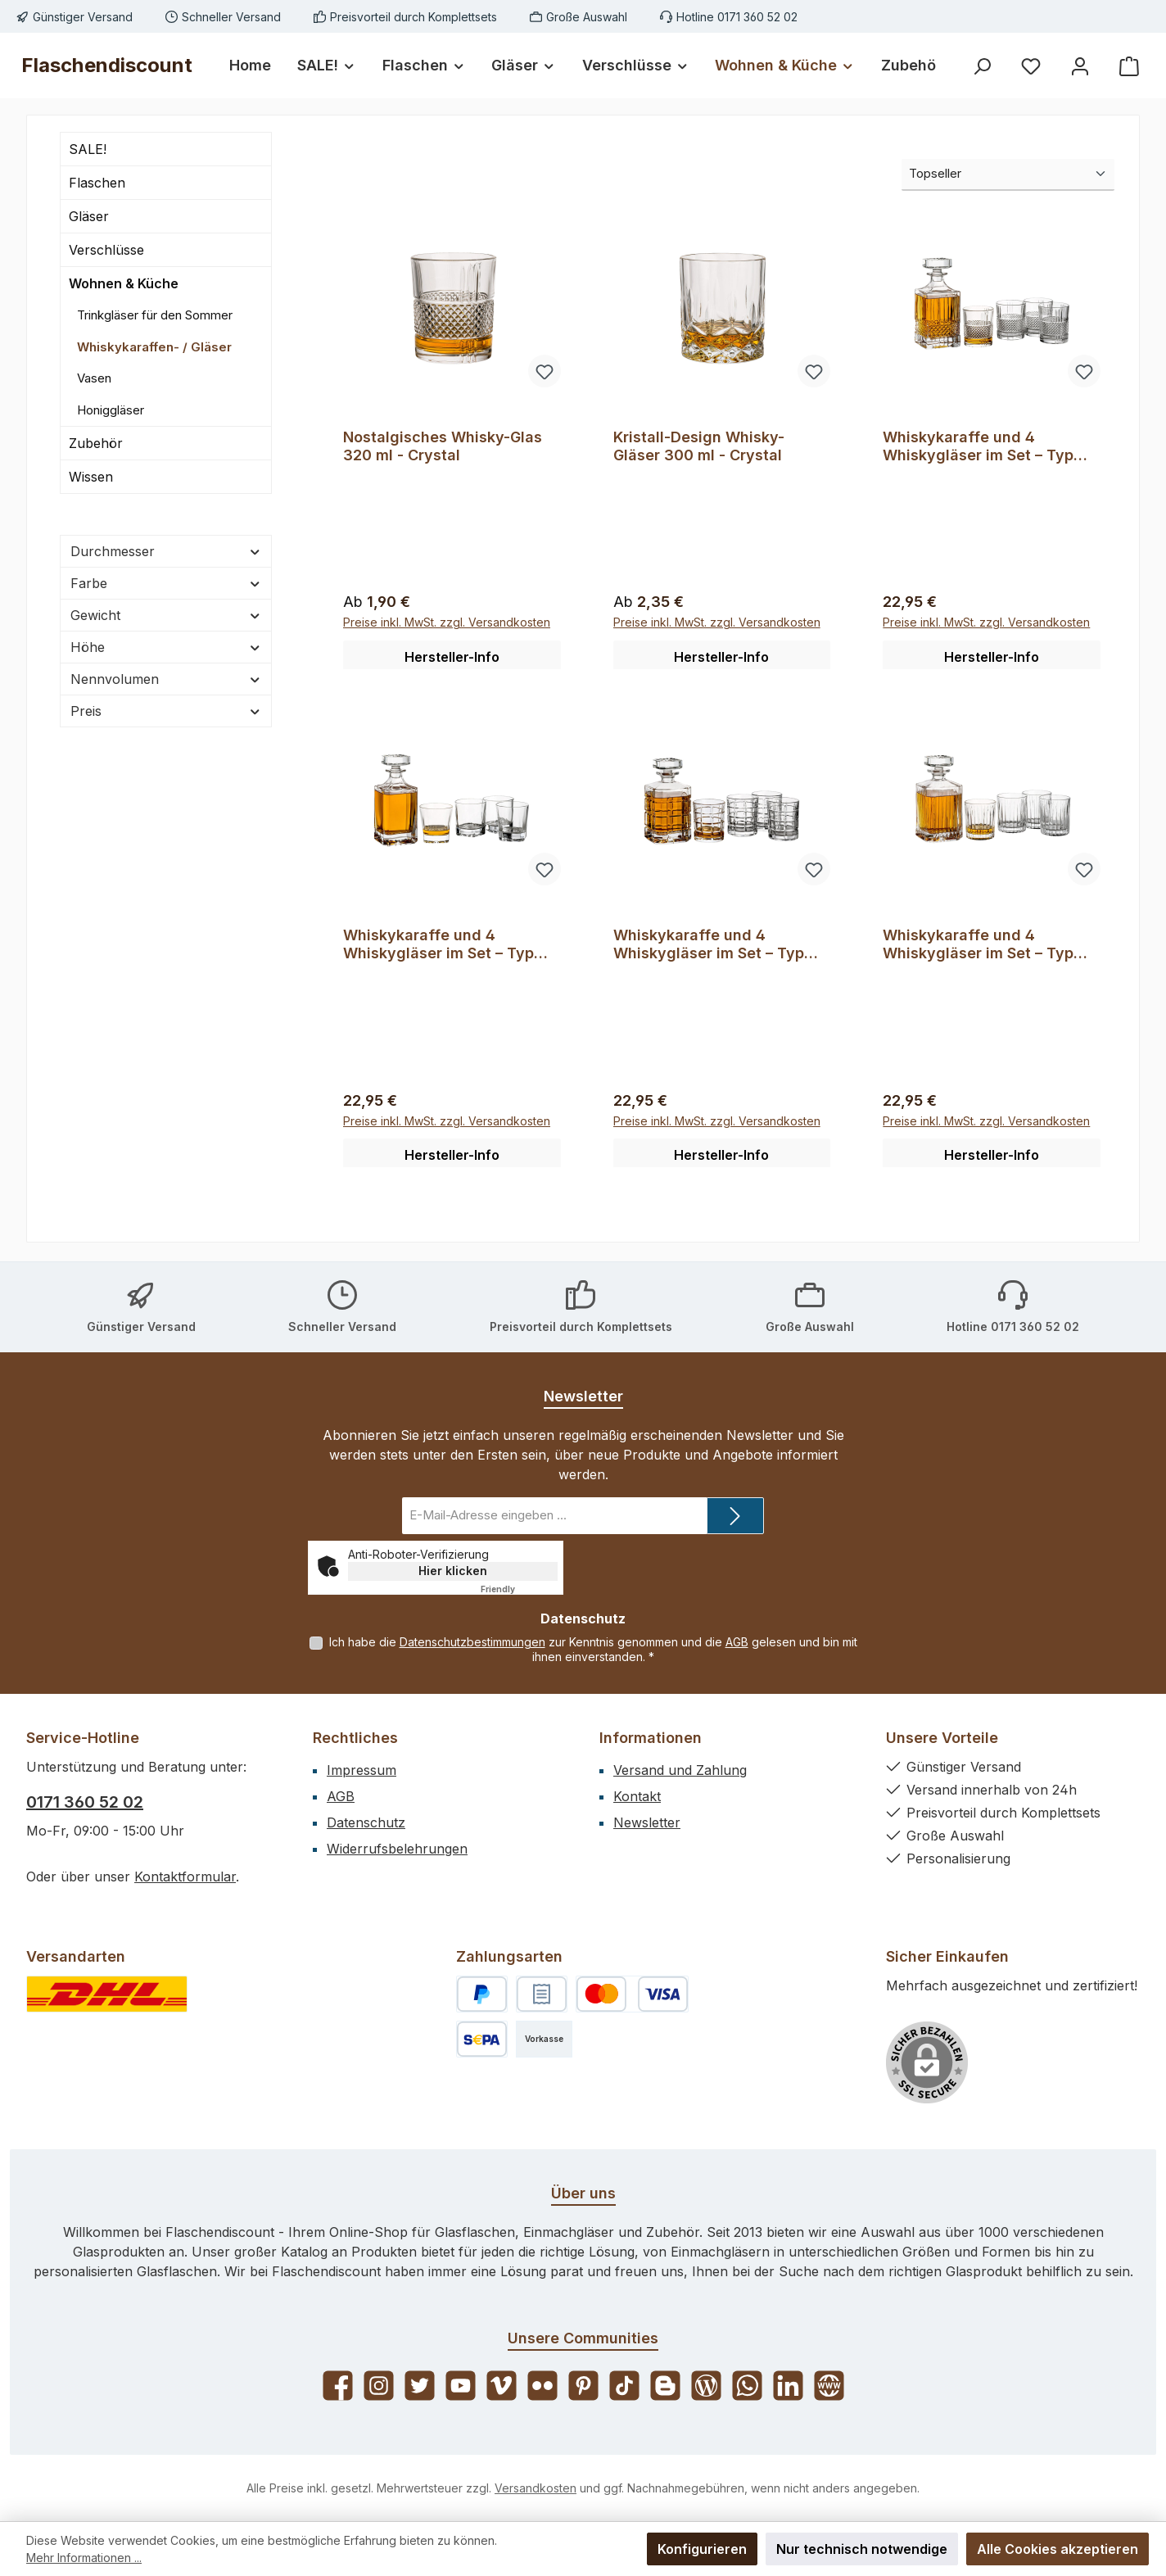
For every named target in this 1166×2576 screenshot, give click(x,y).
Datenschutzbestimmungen (472, 1643)
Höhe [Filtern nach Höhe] (165, 647)
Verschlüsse (106, 250)
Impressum (361, 1770)
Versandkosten (535, 2488)
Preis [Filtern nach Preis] (165, 711)
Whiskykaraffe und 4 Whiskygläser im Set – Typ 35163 (978, 446)
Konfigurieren (702, 2549)
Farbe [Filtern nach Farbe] (165, 583)
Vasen (94, 378)
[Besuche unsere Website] (829, 2385)
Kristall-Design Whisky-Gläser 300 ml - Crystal (698, 446)
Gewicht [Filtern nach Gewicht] (165, 615)
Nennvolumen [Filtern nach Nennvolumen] (165, 679)
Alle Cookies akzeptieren (1057, 2549)
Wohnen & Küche (124, 283)
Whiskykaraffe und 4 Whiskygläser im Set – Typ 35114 (438, 946)
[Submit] (735, 1516)
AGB (736, 1643)
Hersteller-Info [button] (451, 658)
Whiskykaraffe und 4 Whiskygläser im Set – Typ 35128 (708, 946)
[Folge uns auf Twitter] (419, 2385)
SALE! (87, 149)
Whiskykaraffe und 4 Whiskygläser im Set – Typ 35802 (978, 946)
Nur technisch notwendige (861, 2549)
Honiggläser (110, 410)
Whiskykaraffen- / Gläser (154, 347)
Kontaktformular (185, 1876)
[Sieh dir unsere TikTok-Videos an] (624, 2385)
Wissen (91, 477)
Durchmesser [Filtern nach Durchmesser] (165, 551)
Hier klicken (452, 1571)
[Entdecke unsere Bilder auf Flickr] (542, 2385)
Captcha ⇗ (519, 1590)
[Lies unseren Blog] (706, 2385)
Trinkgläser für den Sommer (155, 315)
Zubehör (96, 443)
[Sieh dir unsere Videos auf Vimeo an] (501, 2385)
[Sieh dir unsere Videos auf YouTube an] (460, 2385)
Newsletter (646, 1822)
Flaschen (97, 182)
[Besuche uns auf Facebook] (337, 2385)
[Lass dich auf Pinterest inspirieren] (583, 2385)
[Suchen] (981, 66)
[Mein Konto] (1080, 66)
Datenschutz (366, 1822)
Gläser (89, 216)
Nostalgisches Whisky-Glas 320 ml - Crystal (442, 446)
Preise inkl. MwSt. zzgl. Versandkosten (446, 625)
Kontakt (637, 1796)
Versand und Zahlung (680, 1770)
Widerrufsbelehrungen (397, 1848)
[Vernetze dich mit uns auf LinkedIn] (788, 2385)
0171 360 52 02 (84, 1802)
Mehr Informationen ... (84, 2558)
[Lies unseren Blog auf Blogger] (665, 2385)
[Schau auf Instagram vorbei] (378, 2385)
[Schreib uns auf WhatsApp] (747, 2385)
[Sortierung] (1008, 175)
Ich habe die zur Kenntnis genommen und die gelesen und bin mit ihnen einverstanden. (593, 1650)
